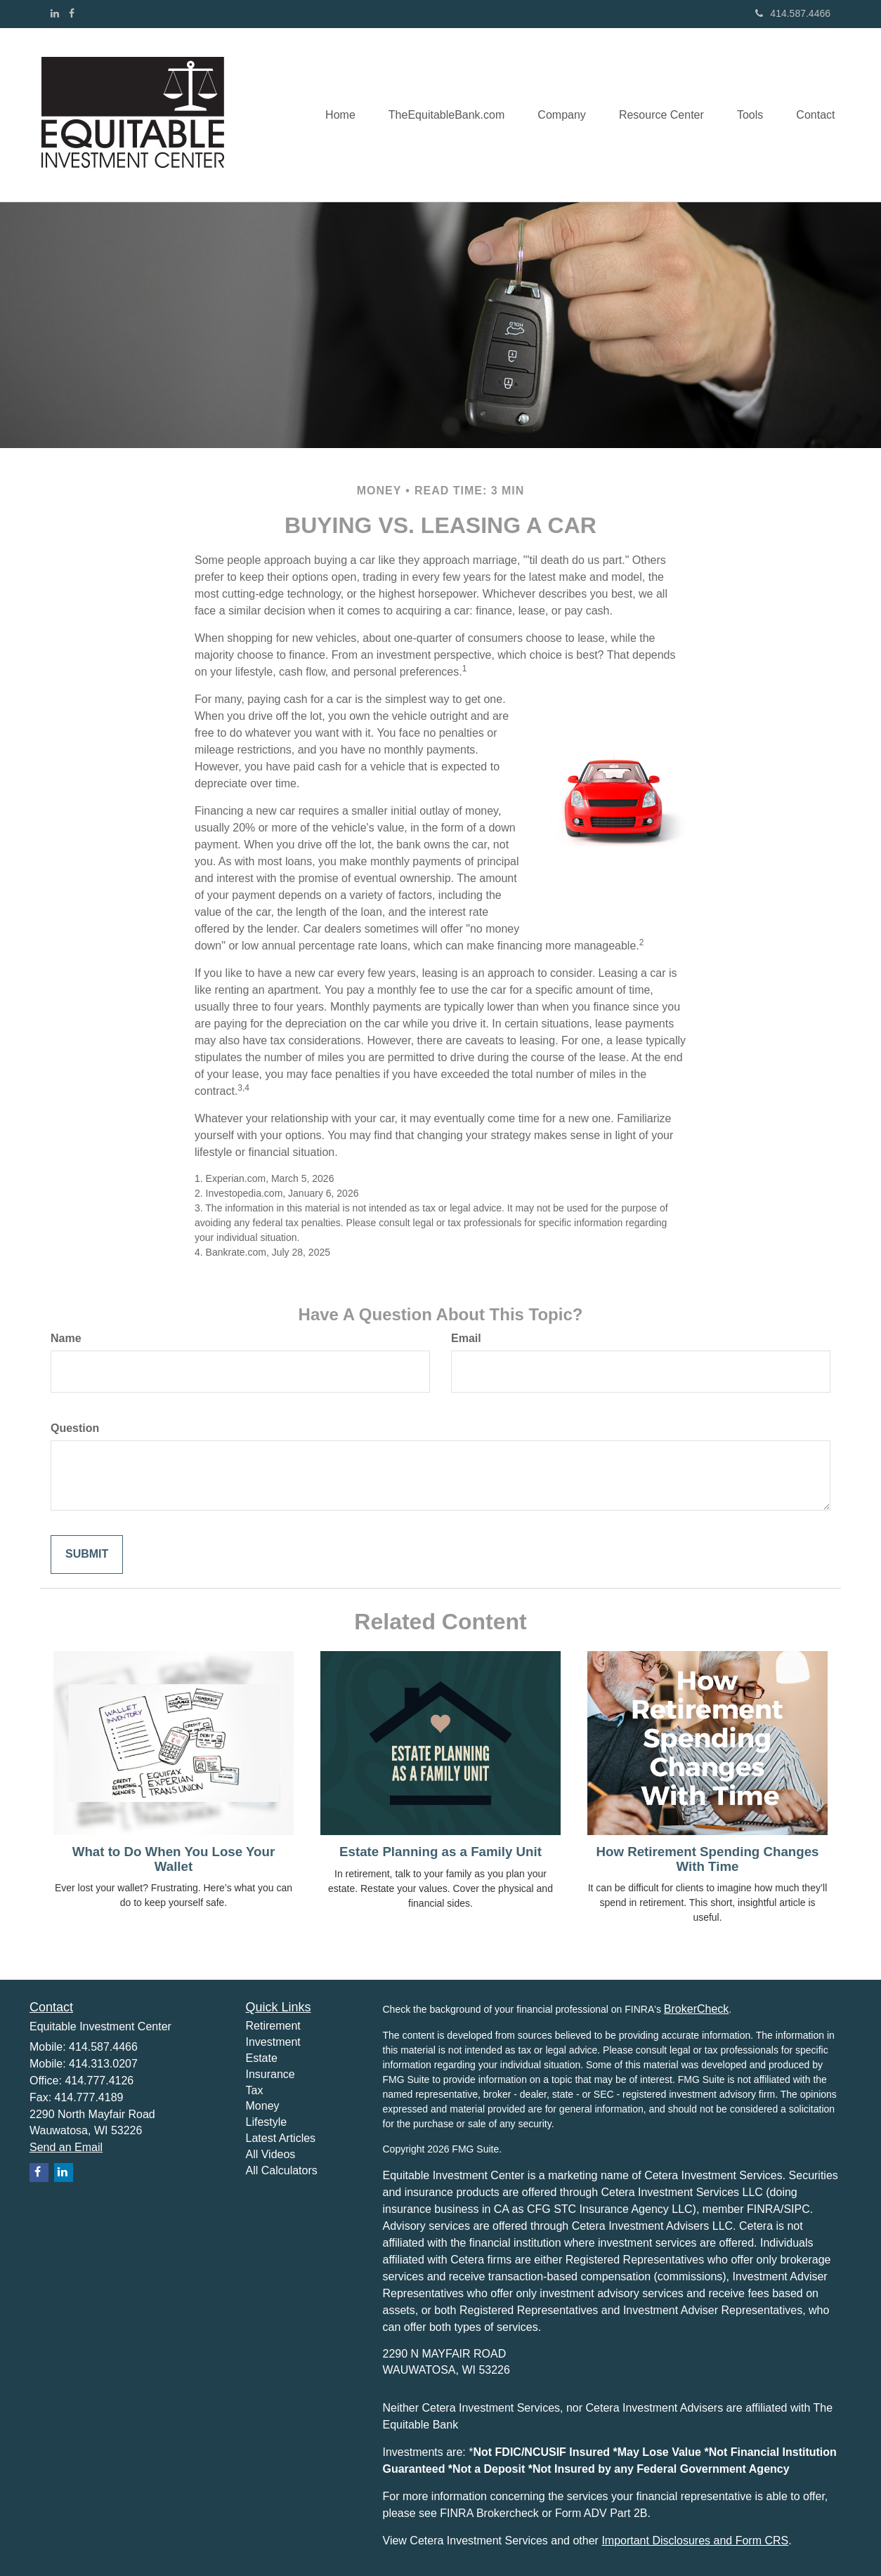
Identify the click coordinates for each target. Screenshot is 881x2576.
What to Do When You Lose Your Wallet (173, 1859)
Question (75, 1428)
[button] (437, 114)
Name (66, 1338)
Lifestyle (266, 2122)
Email (466, 1338)
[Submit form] (87, 1554)
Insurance (270, 2074)
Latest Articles (281, 2138)
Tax (254, 2090)
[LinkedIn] (55, 13)
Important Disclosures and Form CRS (694, 2541)
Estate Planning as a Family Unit (440, 1851)
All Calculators (282, 2170)
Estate (262, 2058)
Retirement (273, 2026)
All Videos (271, 2154)
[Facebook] (71, 13)
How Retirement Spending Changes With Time (707, 1859)
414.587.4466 (792, 13)
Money (263, 2106)
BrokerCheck (696, 2009)
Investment (273, 2042)
